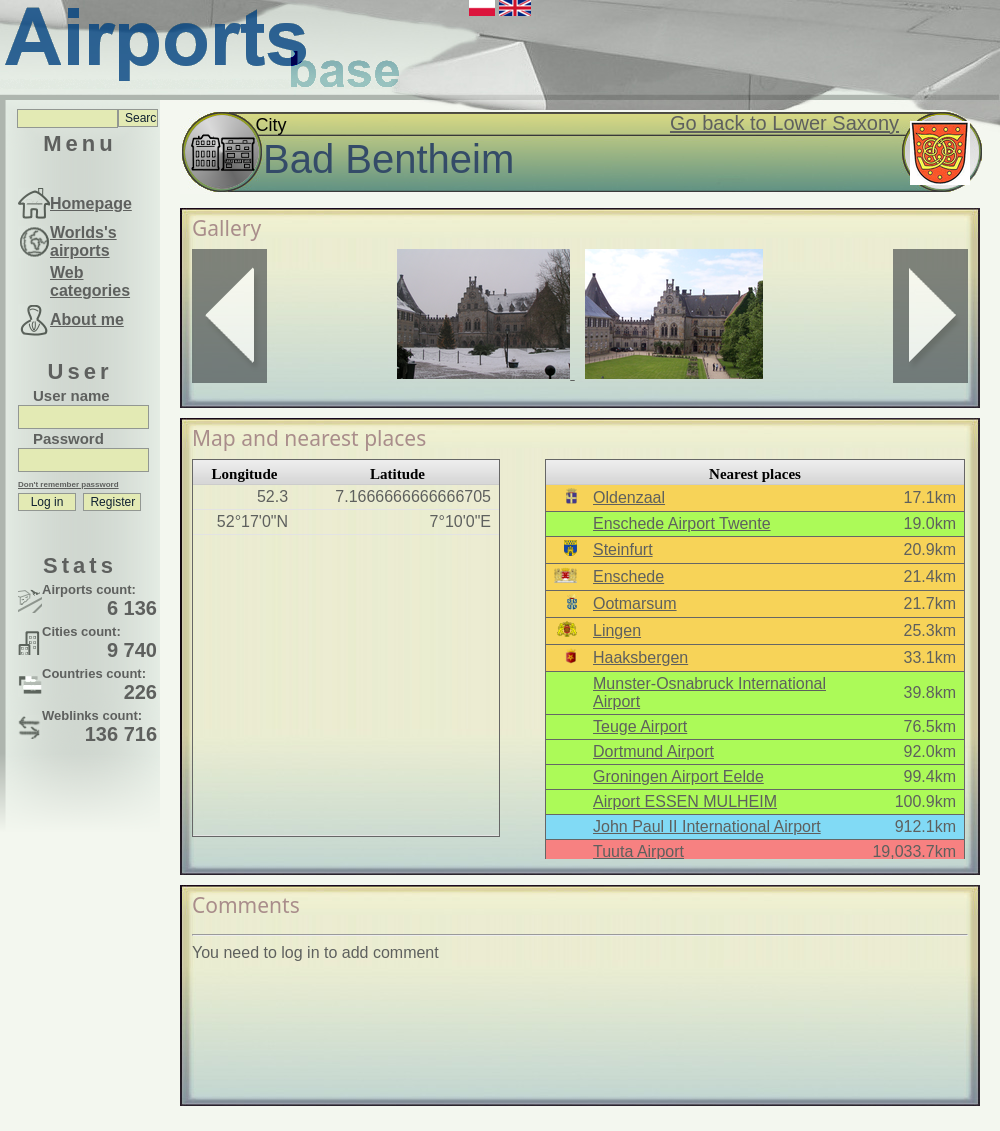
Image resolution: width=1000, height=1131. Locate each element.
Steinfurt (623, 549)
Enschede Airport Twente (682, 523)
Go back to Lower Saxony (784, 123)
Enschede (628, 576)
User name (71, 395)
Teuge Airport (640, 726)
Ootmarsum (635, 603)
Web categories (90, 281)
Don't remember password (68, 484)
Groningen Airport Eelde (678, 776)
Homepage (91, 203)
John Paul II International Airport (707, 826)
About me (87, 319)
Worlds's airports (83, 241)
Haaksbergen (640, 657)
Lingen (617, 630)
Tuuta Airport (638, 851)
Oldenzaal (629, 497)
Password (68, 438)
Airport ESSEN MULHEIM (685, 801)
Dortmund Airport (653, 751)
